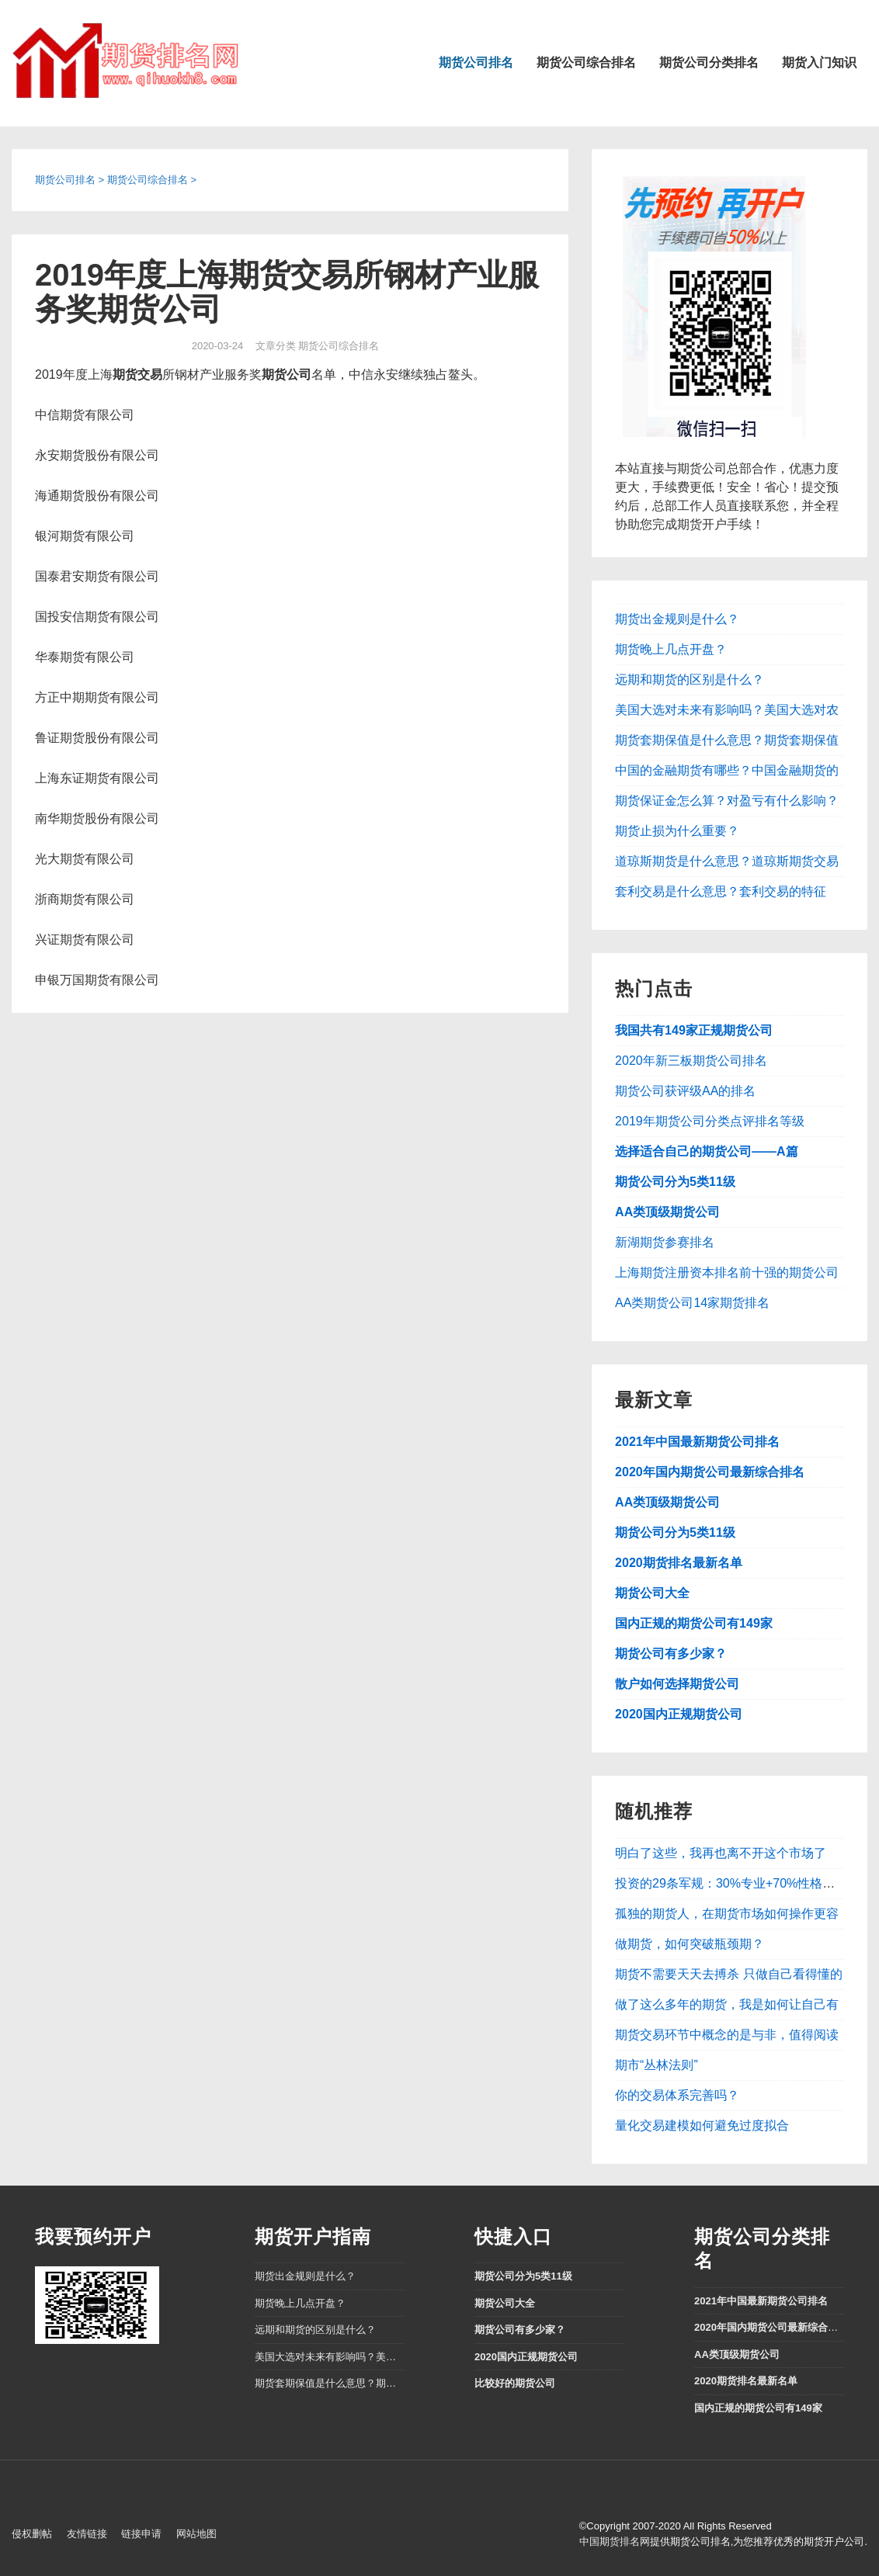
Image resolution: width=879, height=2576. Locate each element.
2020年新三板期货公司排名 (691, 1060)
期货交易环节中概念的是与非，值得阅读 (727, 2034)
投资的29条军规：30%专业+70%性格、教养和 (743, 1883)
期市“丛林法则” (656, 2065)
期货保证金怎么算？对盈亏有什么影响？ (727, 800)
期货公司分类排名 (709, 62)
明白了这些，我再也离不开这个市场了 (720, 1853)
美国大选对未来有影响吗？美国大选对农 (727, 709)
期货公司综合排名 (586, 62)
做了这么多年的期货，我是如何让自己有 (727, 2004)
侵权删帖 (32, 2534)
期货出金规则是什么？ (677, 619)
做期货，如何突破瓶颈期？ (689, 1943)
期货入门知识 (819, 62)
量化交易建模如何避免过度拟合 (702, 2125)
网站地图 (196, 2534)
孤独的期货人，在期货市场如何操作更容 (727, 1913)
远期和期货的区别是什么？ (689, 679)
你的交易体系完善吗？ (677, 2095)
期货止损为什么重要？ (677, 830)
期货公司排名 (476, 62)
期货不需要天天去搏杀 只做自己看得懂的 (728, 1974)
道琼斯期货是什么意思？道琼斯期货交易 (727, 861)
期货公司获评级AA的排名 (685, 1090)
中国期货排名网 (614, 2541)
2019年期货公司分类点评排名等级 (709, 1121)
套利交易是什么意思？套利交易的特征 (720, 891)
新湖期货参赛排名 (664, 1242)
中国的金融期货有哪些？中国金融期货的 (727, 770)
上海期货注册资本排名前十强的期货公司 (727, 1272)
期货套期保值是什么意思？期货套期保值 (727, 740)
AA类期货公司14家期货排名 (692, 1302)
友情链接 (87, 2534)
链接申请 (141, 2534)
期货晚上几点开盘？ (671, 649)
